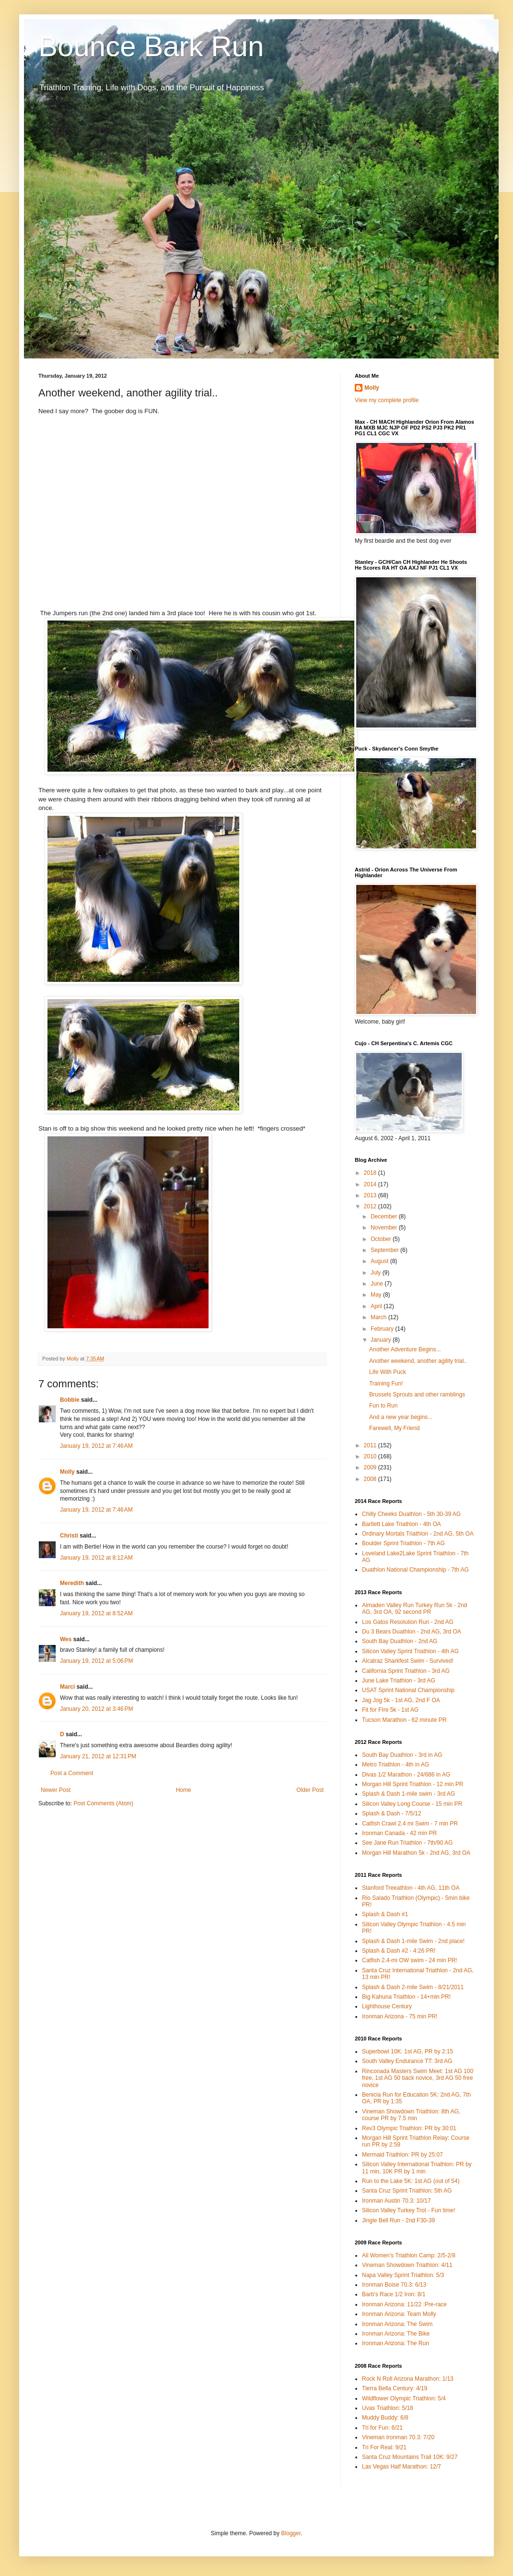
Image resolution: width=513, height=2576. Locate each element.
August (380, 1261)
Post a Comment (71, 1773)
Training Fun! (386, 1383)
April (377, 1306)
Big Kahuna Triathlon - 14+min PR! (406, 1996)
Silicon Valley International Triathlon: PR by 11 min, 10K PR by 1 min (417, 2167)
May (377, 1294)
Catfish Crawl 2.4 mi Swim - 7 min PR (410, 1823)
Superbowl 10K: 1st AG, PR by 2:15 (407, 2051)
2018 (371, 1172)
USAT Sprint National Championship (408, 1690)
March (379, 1317)
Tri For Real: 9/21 (384, 2447)
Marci (67, 1686)
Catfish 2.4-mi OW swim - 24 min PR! (409, 1960)
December (385, 1216)
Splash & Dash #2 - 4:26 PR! (398, 1950)
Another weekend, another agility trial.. (418, 1361)
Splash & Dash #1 (385, 1914)
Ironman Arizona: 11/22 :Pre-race (404, 2304)
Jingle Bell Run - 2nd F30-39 (398, 2220)
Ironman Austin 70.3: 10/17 (396, 2200)
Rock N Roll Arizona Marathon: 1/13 (408, 2378)
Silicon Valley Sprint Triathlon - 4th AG (410, 1651)
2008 (371, 1479)
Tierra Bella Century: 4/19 (394, 2388)
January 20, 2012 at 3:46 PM (96, 1708)
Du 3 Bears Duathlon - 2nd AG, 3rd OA (411, 1631)
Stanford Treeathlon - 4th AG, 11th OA (410, 1887)
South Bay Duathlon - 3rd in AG (402, 1755)
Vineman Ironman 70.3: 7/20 (398, 2437)
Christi (69, 1535)
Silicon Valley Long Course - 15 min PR (412, 1804)
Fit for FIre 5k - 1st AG (390, 1709)
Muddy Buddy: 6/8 (385, 2417)
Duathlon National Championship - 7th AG (415, 1569)
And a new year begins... (400, 1417)
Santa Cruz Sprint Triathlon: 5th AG (407, 2190)
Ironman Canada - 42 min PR (399, 1833)
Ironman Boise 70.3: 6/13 (394, 2284)
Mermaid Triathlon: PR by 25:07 (402, 2154)
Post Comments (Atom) (103, 1803)
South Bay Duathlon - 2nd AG (399, 1641)
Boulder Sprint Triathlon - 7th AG (403, 1543)
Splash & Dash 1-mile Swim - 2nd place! (413, 1941)
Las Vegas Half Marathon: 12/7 (401, 2466)
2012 (371, 1206)
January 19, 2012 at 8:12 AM (96, 1557)
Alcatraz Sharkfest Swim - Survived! (408, 1661)
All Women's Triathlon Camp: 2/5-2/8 (408, 2255)
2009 (371, 1467)
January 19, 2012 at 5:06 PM (96, 1661)
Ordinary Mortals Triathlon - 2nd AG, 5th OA (418, 1533)
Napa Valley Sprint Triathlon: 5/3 (403, 2275)
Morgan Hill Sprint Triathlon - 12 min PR (412, 1784)
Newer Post (55, 1790)
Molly (67, 1471)
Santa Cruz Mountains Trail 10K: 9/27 (409, 2457)
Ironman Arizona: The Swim (397, 2324)
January (382, 1339)
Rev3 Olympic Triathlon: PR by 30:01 (409, 2128)
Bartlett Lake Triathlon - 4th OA (401, 1524)
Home (183, 1790)
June (378, 1283)
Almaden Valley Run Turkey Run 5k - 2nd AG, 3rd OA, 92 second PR (414, 1608)
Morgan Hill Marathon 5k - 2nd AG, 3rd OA (416, 1852)
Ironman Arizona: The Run (395, 2343)
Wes (65, 1639)
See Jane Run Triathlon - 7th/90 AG (407, 1842)
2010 (371, 1456)
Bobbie (70, 1399)
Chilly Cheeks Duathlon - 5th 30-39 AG (411, 1514)
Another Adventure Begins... (405, 1349)
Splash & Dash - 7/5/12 (391, 1813)
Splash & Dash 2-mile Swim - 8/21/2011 (413, 1987)
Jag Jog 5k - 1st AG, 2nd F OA (401, 1700)
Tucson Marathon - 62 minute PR (404, 1720)
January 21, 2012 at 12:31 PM (98, 1756)
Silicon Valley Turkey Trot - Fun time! (408, 2210)
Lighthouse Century (387, 2006)
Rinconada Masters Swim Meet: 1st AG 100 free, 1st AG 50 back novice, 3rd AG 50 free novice (417, 2078)
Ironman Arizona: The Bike (396, 2333)
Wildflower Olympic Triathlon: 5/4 (404, 2398)
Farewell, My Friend (394, 1428)
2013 (371, 1195)
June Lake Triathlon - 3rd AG (398, 1680)
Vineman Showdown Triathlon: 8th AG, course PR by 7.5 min (411, 2115)
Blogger (291, 2533)
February (383, 1328)
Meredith (72, 1583)
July (377, 1272)
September (385, 1250)
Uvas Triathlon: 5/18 (387, 2408)
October (382, 1239)
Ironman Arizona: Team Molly (399, 2314)
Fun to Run (383, 1405)
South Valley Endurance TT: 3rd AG (407, 2061)
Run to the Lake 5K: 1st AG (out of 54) (410, 2181)
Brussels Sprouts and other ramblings (417, 1394)
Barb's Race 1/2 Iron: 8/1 (393, 2294)
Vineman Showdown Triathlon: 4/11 (407, 2265)
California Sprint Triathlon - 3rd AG (406, 1671)
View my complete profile (387, 400)
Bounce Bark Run (151, 46)
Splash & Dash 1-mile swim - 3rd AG (408, 1793)
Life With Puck (387, 1372)
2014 (371, 1184)
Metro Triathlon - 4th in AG (395, 1764)
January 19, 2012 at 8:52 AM (96, 1613)
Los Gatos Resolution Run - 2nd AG (408, 1622)
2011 (371, 1445)
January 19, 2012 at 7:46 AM (96, 1446)
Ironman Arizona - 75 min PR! (399, 2016)
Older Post (310, 1790)
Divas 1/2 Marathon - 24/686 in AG (406, 1774)
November (385, 1227)
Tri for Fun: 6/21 (382, 2427)
